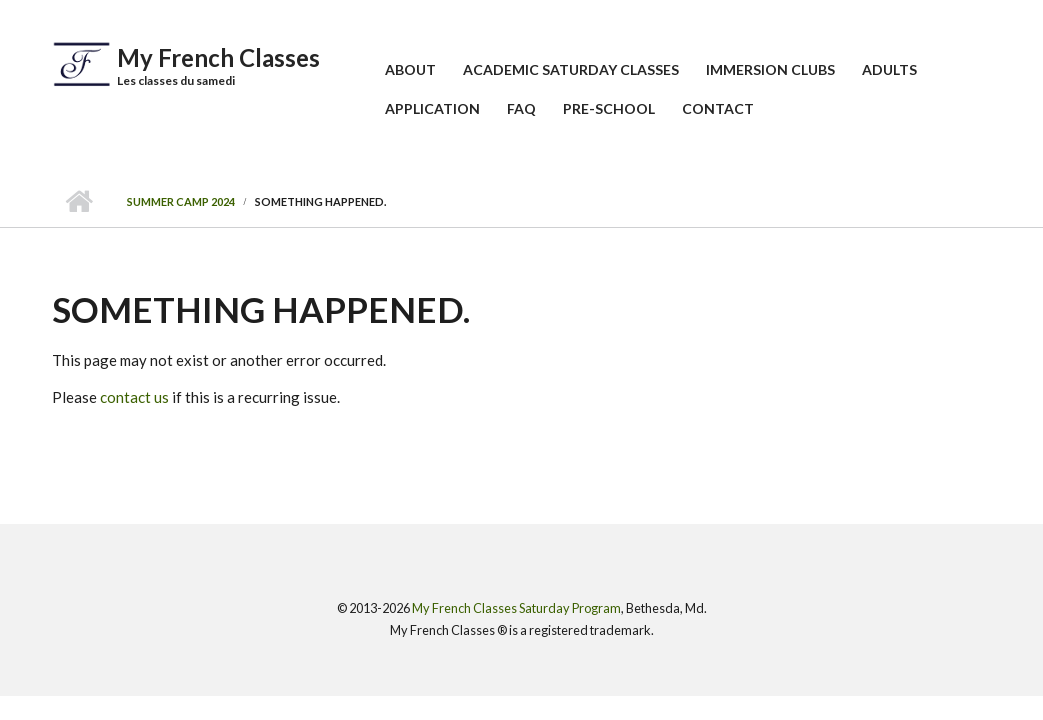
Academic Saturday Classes (571, 69)
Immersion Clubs (770, 69)
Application (432, 108)
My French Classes (218, 57)
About (410, 69)
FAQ (521, 108)
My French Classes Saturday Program (516, 608)
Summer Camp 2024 (181, 201)
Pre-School (609, 108)
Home (79, 202)
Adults (889, 69)
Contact (718, 108)
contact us (134, 397)
